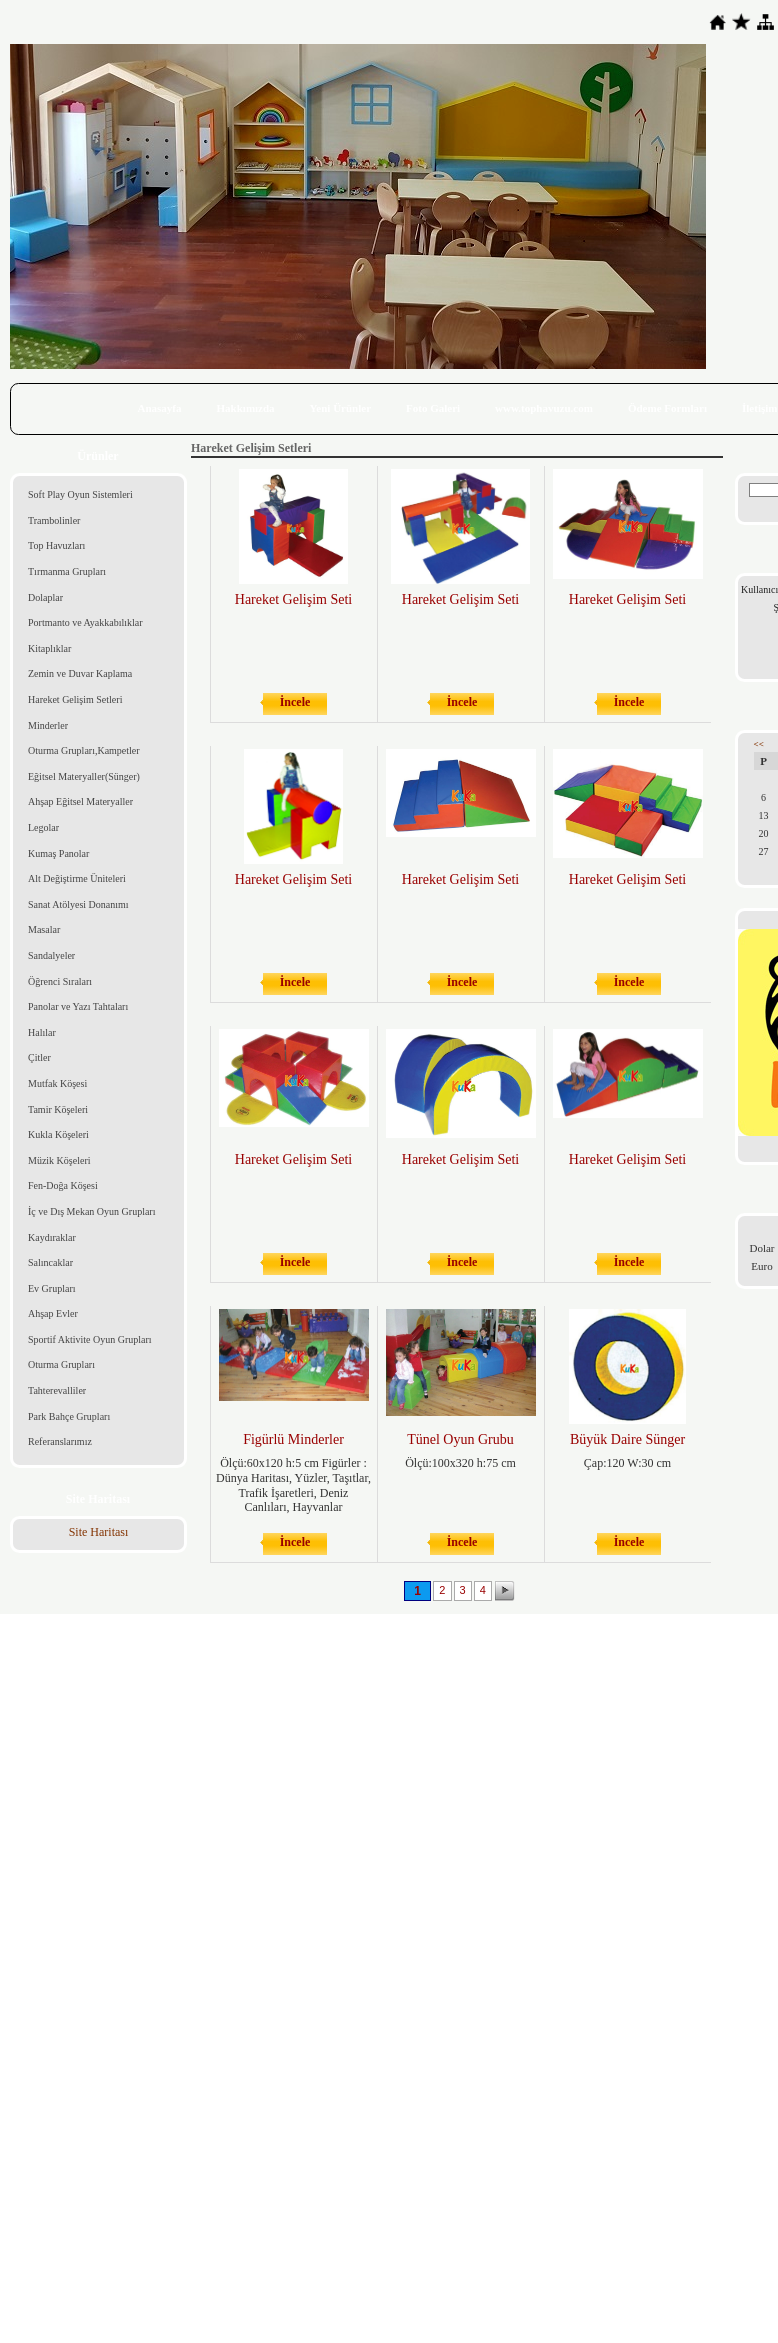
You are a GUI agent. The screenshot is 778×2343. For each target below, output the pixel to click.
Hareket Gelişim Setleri (75, 699)
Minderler (48, 725)
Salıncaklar (50, 1262)
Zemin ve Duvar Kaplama (80, 673)
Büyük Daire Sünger (627, 1439)
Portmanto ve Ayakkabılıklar (85, 622)
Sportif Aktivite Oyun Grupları (90, 1339)
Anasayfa (160, 408)
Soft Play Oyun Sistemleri (80, 494)
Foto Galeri (433, 408)
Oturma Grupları (61, 1364)
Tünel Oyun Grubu (460, 1439)
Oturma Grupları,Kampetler (84, 750)
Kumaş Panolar (58, 853)
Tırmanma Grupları (67, 571)
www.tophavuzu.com (544, 408)
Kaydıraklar (52, 1237)
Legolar (43, 827)
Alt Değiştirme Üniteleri (77, 878)
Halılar (42, 1032)
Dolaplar (45, 597)
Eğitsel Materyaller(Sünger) (84, 776)
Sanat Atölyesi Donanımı (78, 904)
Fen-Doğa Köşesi (63, 1185)
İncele (295, 702)
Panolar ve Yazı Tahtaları (78, 1006)
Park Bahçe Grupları (69, 1416)
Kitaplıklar (49, 648)
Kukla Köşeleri (58, 1134)
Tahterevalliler (57, 1390)
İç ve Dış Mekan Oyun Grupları (91, 1211)
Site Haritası (99, 1532)
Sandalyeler (51, 955)
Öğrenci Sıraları (60, 981)
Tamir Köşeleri (58, 1109)
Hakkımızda (246, 408)
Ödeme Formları (667, 408)
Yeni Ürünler (340, 408)
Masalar (44, 929)
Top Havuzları (56, 545)
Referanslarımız (60, 1441)
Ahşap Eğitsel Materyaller (80, 801)
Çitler (39, 1057)
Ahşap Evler (53, 1313)
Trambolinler (54, 520)
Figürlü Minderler (293, 1439)
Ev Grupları (52, 1288)
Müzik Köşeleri (59, 1160)
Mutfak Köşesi (57, 1083)
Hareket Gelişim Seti (293, 599)
